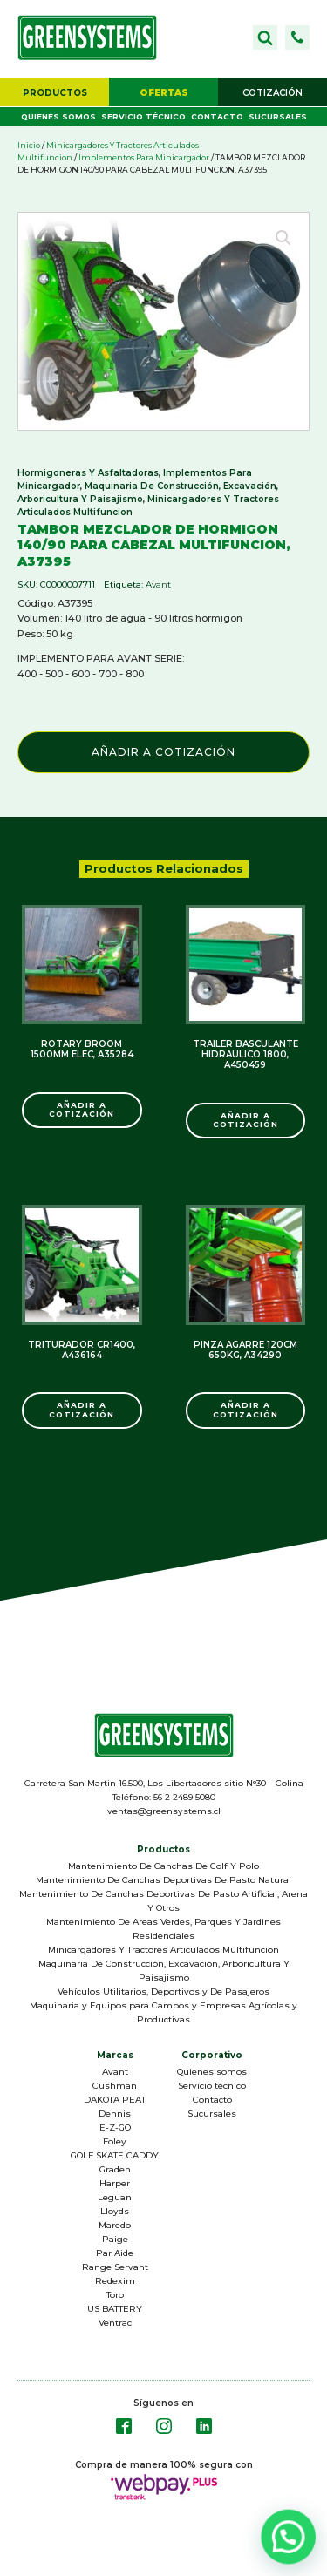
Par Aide (114, 2253)
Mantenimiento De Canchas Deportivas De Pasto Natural (163, 1880)
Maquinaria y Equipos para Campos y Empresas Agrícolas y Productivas (163, 2012)
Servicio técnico (143, 116)
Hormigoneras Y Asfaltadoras (88, 473)
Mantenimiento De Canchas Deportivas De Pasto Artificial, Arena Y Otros (163, 1900)
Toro (115, 2295)
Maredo (115, 2225)
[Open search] (265, 37)
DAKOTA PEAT (115, 2099)
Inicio (28, 145)
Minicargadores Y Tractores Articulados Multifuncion (163, 1949)
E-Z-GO (115, 2127)
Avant (158, 584)
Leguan (115, 2197)
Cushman (114, 2085)
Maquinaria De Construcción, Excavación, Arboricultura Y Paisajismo (164, 1970)
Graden (115, 2169)
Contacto (217, 116)
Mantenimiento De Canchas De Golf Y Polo (163, 1866)
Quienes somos (58, 116)
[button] (297, 37)
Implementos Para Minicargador (143, 157)
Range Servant (115, 2267)
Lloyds (114, 2211)
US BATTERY (114, 2308)
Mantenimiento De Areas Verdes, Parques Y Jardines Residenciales (163, 1928)
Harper (114, 2183)
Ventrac (115, 2322)
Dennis (115, 2113)
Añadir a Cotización (163, 751)
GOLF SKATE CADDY (115, 2155)
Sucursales (278, 116)
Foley (114, 2141)
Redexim (115, 2281)
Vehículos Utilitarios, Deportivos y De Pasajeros (163, 1991)
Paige (115, 2239)
